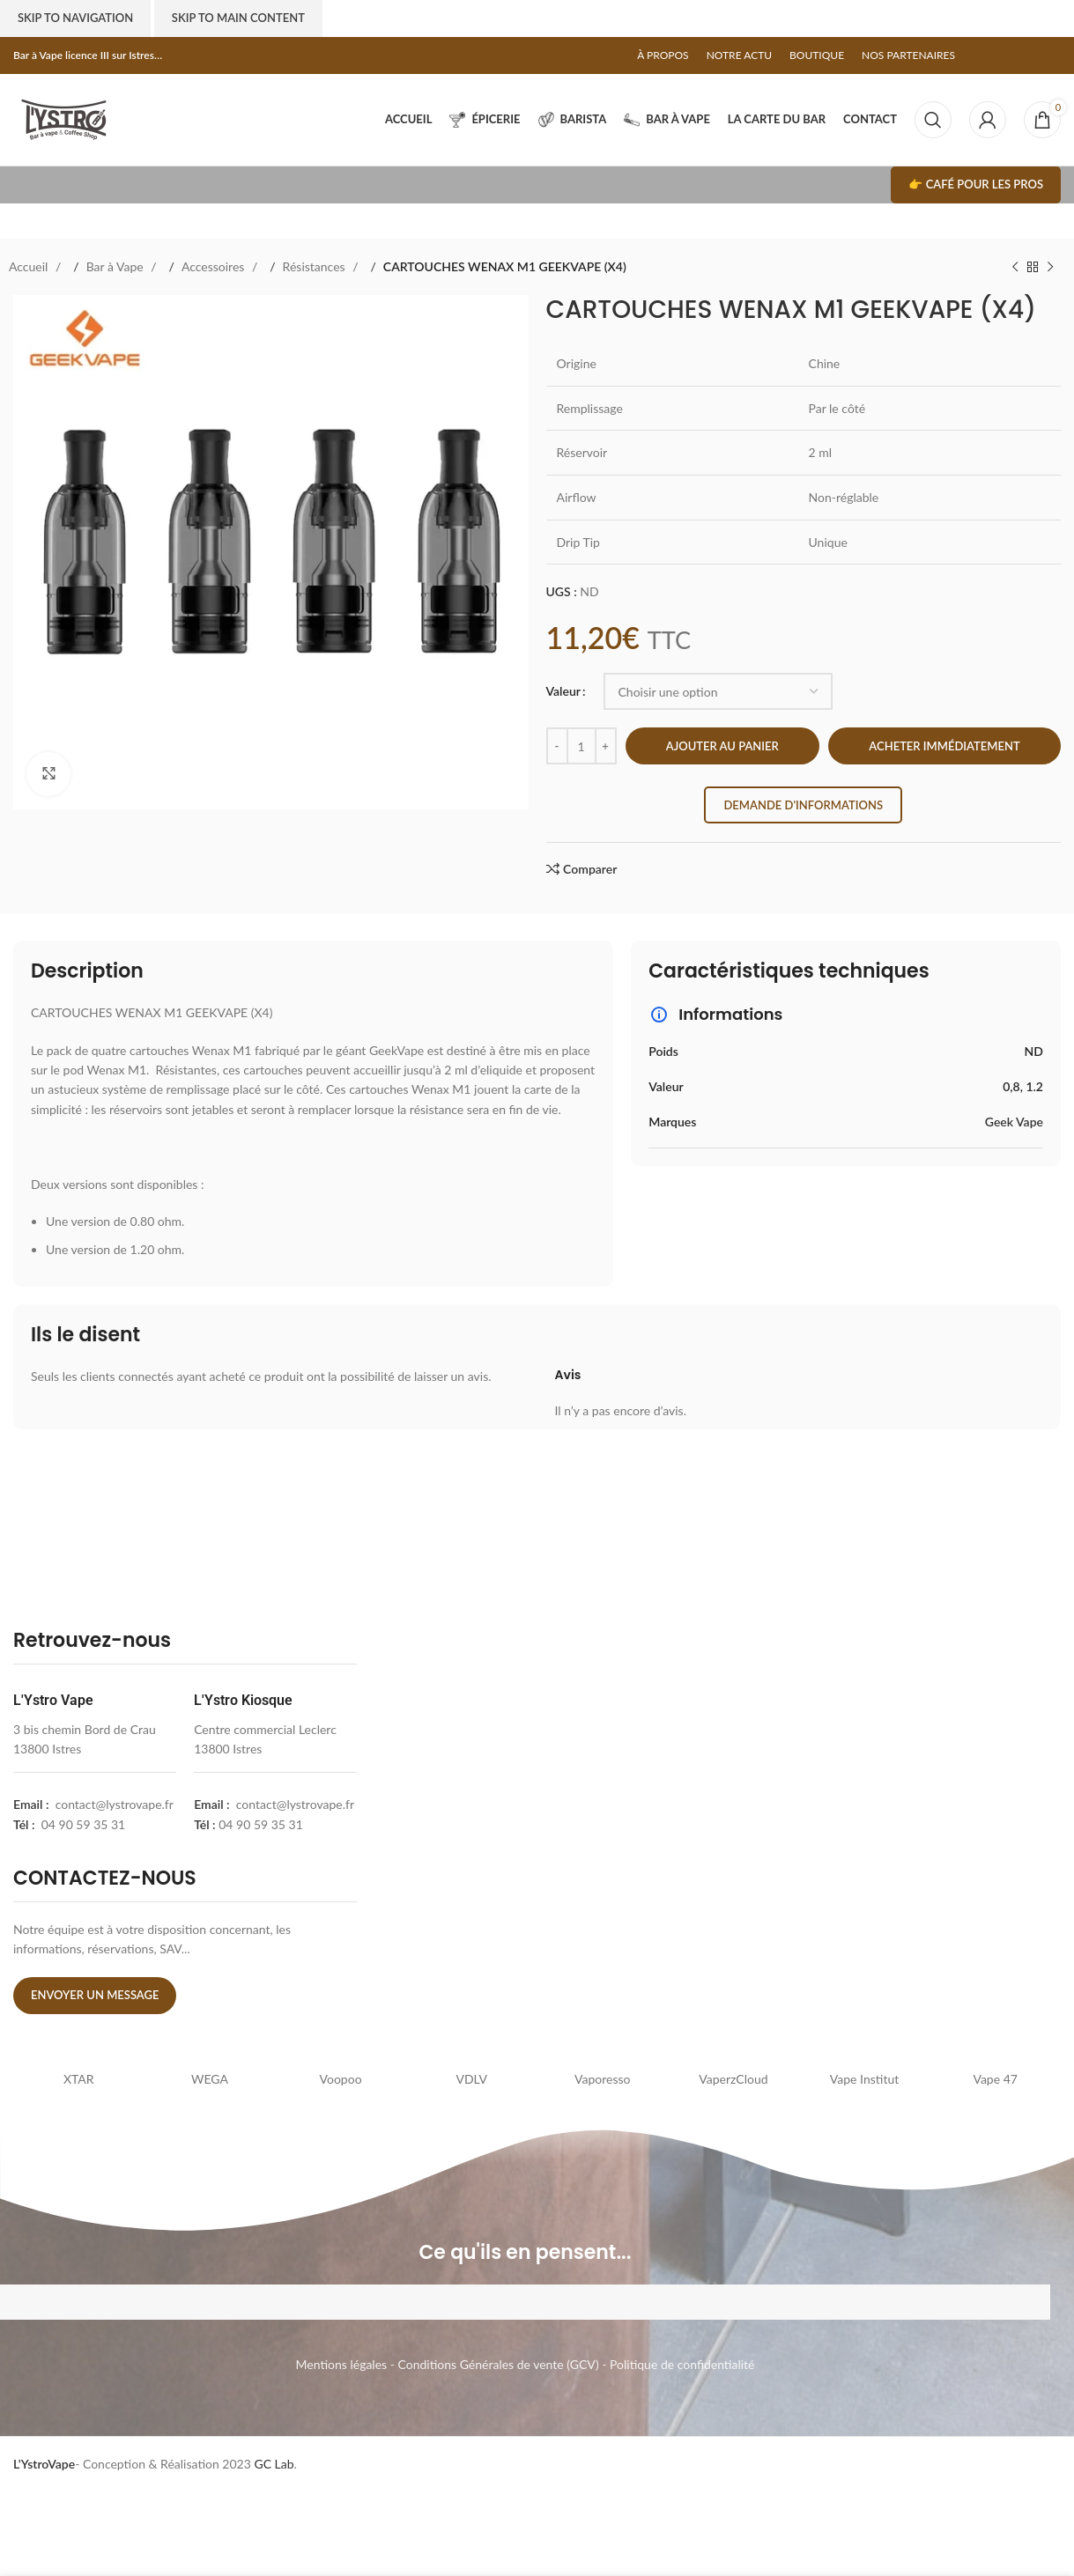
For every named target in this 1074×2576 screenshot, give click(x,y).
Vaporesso (602, 2078)
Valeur (563, 690)
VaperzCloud (733, 2078)
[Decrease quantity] (557, 745)
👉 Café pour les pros (975, 184)
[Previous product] (1015, 267)
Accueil (30, 266)
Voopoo (341, 2078)
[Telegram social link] (1052, 55)
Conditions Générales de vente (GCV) (498, 2364)
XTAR (78, 2078)
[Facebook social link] (981, 55)
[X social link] (999, 55)
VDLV (471, 2078)
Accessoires (214, 266)
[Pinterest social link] (1016, 55)
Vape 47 (995, 2078)
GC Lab (273, 2463)
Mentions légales (342, 2364)
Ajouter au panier (722, 746)
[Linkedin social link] (1034, 55)
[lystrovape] (543, 1826)
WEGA (209, 2078)
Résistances (316, 266)
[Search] (933, 119)
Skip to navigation (75, 18)
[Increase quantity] (606, 745)
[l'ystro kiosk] (893, 1826)
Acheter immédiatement (944, 746)
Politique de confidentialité (682, 2364)
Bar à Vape (116, 266)
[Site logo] (64, 118)
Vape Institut (864, 2078)
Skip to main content (238, 18)
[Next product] (1050, 267)
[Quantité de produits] (581, 745)
